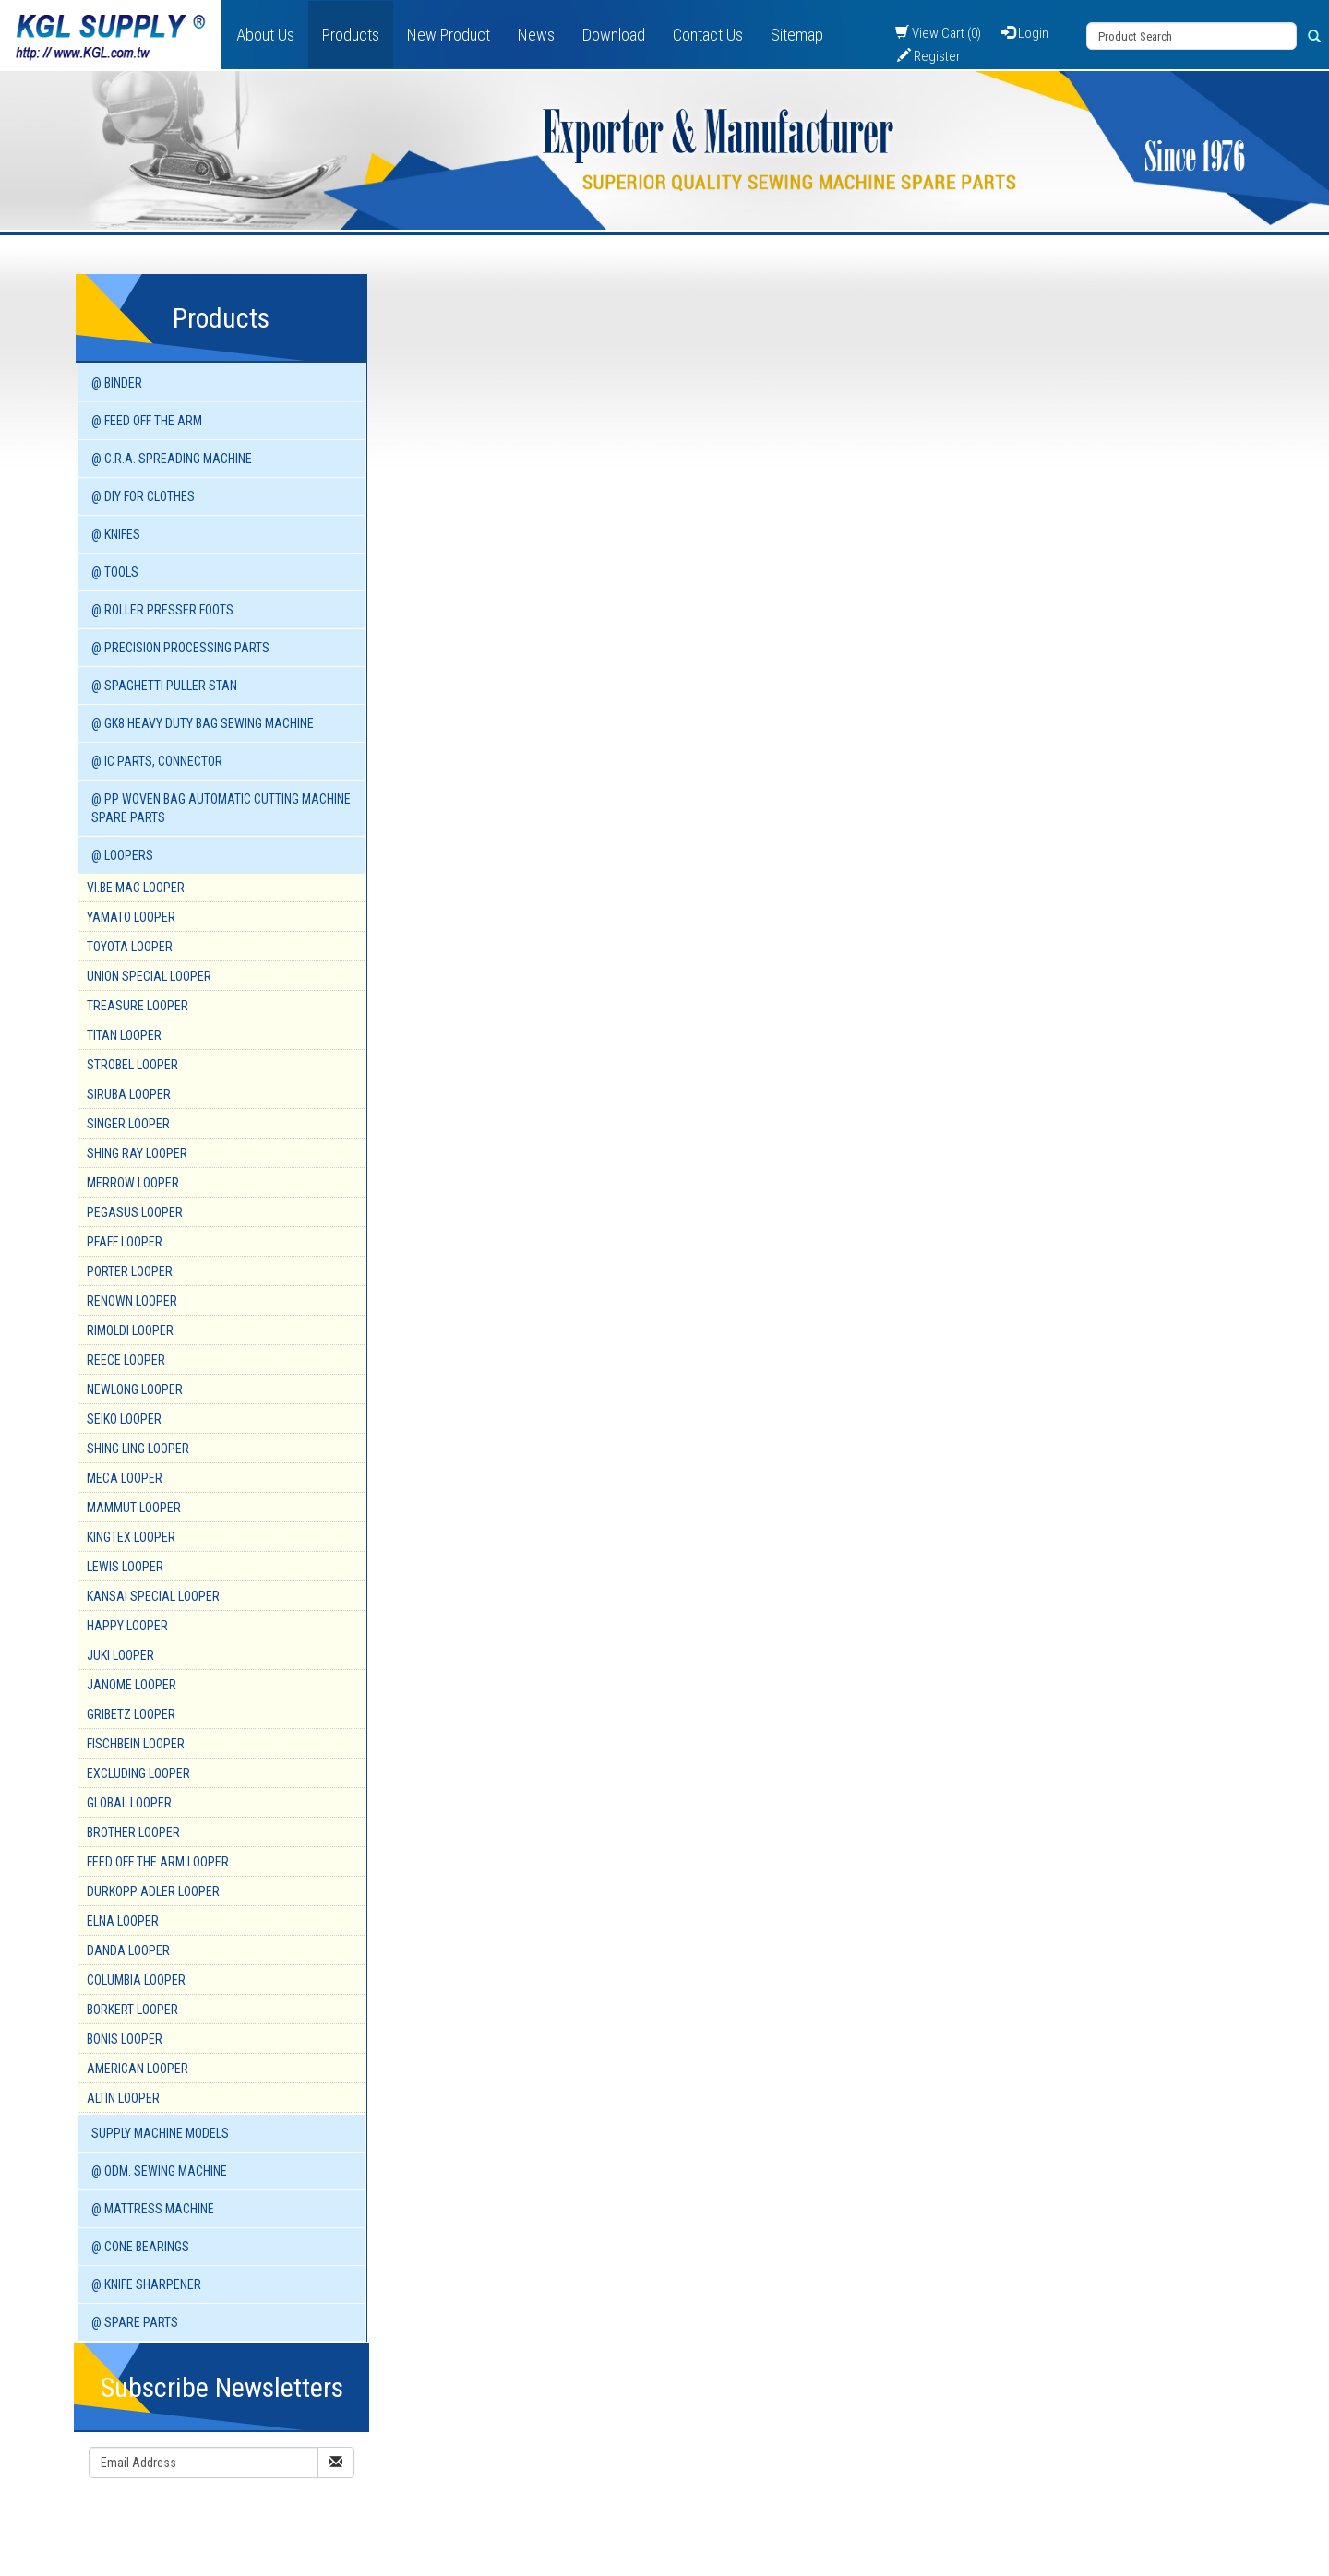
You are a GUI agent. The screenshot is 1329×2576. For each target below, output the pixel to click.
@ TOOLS (114, 572)
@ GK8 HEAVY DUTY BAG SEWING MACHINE (202, 723)
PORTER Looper (130, 1271)
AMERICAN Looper (137, 2068)
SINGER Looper (128, 1123)
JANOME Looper (131, 1684)
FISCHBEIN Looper (136, 1743)
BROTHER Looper (133, 1832)
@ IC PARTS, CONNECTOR (156, 761)
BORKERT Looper (132, 2009)
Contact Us (708, 34)
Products (350, 34)
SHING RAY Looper (137, 1153)
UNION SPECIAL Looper (149, 976)
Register (929, 56)
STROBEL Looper (132, 1064)
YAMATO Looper (131, 917)
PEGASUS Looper (135, 1212)
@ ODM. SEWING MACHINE (159, 2171)
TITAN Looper (124, 1035)
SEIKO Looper (124, 1419)
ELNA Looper (123, 1921)
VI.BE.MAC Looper (136, 887)
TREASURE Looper (137, 1005)
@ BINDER (116, 383)
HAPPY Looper (127, 1625)
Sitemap (797, 34)
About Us (265, 34)
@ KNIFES (115, 534)
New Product (448, 34)
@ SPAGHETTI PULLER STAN (164, 685)
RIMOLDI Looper (130, 1330)
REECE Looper (126, 1360)
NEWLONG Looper (135, 1389)
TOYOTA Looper (130, 946)
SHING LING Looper (138, 1448)
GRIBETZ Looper (131, 1714)
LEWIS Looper (125, 1566)
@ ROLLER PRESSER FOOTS (162, 609)
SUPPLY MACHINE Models (160, 2133)
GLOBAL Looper (129, 1802)
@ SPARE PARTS (134, 2322)
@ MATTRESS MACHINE (152, 2208)
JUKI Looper (120, 1655)
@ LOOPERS (122, 855)
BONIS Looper (124, 2039)
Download (613, 34)
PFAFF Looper (124, 1241)
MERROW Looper (133, 1182)
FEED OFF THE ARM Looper (158, 1861)
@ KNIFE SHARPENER (146, 2284)
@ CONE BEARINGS (140, 2246)
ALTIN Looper (123, 2098)
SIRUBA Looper (129, 1094)
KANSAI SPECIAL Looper (153, 1596)
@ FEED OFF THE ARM (146, 420)
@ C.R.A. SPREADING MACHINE (171, 458)
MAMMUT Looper (134, 1507)
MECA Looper (124, 1478)
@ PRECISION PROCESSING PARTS (180, 647)
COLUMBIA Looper (136, 1980)
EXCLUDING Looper (138, 1773)
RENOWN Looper (132, 1301)
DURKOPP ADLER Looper (153, 1891)
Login (1024, 33)
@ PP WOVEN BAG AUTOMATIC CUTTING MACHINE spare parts (221, 808)
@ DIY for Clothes (143, 496)
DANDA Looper (128, 1950)
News (536, 34)
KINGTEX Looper (131, 1537)
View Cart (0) (938, 33)
